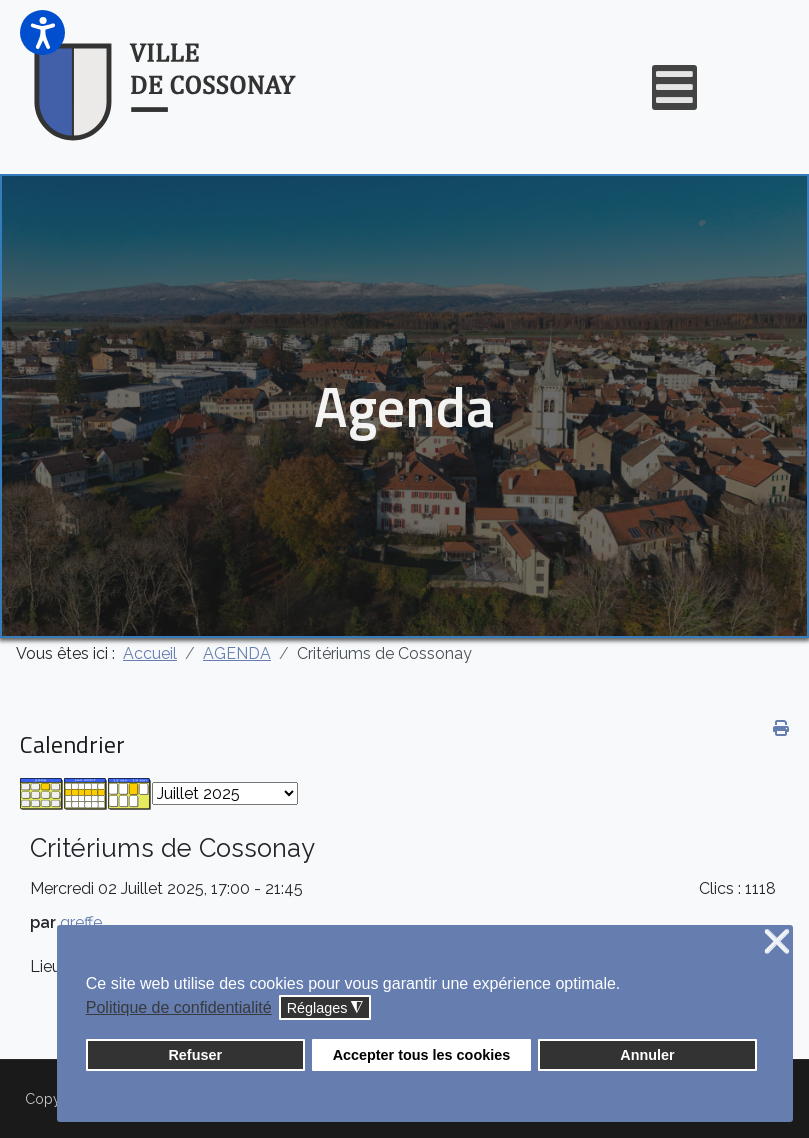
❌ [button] (777, 942)
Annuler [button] (647, 1055)
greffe (81, 922)
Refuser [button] (195, 1055)
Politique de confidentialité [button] (179, 1007)
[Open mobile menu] (674, 87)
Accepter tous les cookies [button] (422, 1055)
